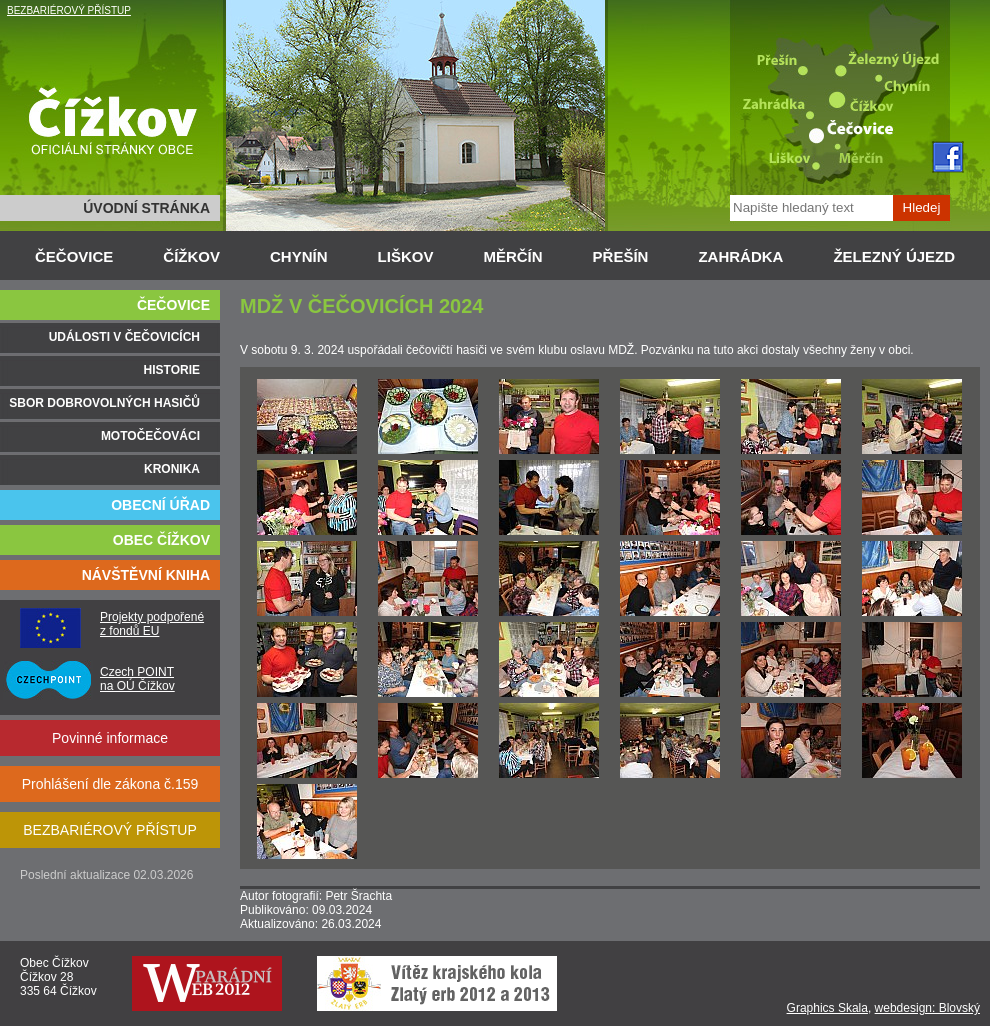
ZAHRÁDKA (740, 256)
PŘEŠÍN (621, 256)
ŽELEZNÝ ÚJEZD (894, 256)
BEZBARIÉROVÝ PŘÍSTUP (69, 10)
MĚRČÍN (512, 256)
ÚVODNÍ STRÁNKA (146, 208)
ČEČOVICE (74, 256)
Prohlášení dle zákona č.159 (110, 784)
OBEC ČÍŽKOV (161, 540)
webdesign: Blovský (927, 1008)
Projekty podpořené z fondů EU (152, 624)
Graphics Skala (827, 1008)
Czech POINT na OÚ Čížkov (137, 679)
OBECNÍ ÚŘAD (160, 505)
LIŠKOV (406, 256)
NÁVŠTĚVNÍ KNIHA (146, 575)
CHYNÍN (299, 256)
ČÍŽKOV (191, 256)
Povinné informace (110, 738)
